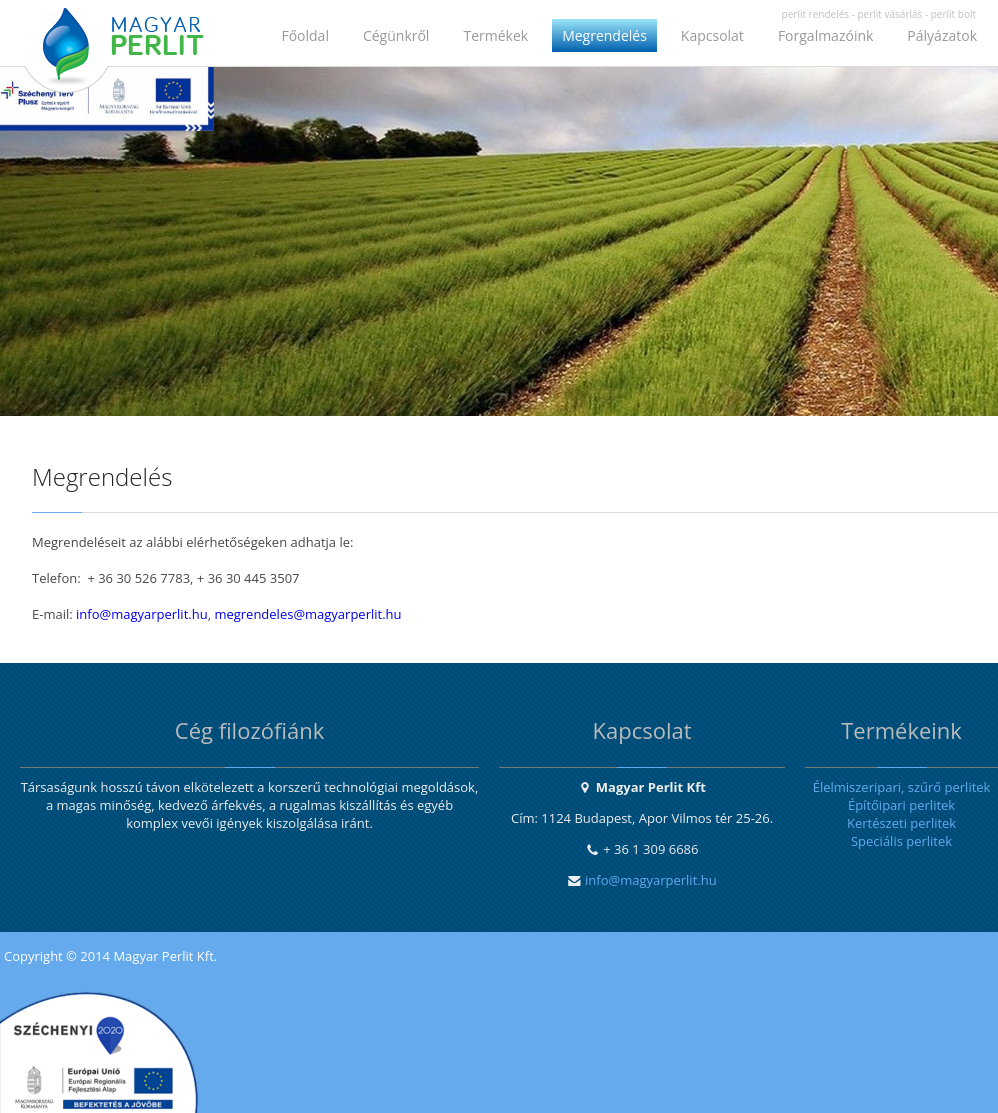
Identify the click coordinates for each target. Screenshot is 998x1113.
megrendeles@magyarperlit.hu (307, 614)
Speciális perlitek (901, 841)
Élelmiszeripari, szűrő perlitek (902, 787)
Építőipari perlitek (901, 805)
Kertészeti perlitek (901, 823)
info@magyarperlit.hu (142, 614)
